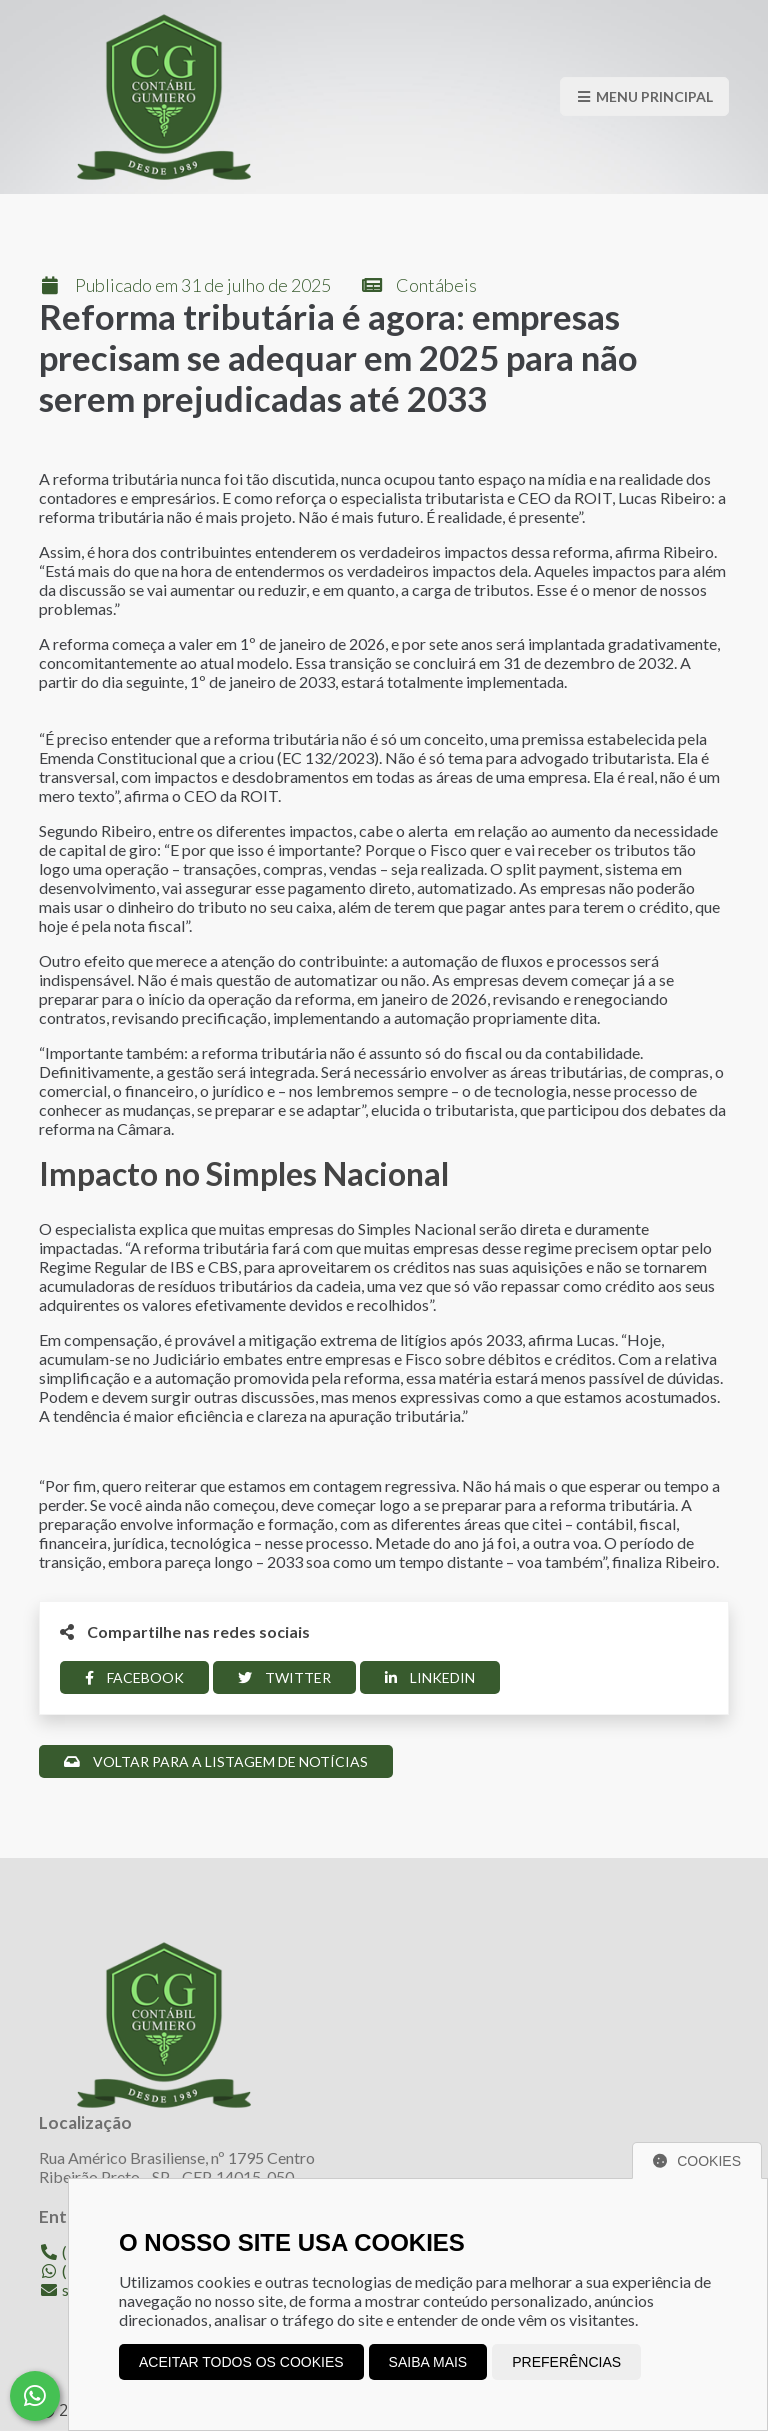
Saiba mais (428, 2362)
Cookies (697, 2161)
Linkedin (430, 1677)
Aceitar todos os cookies (241, 2362)
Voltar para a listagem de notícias (216, 1761)
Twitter (284, 1677)
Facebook (134, 1677)
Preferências (566, 2362)
